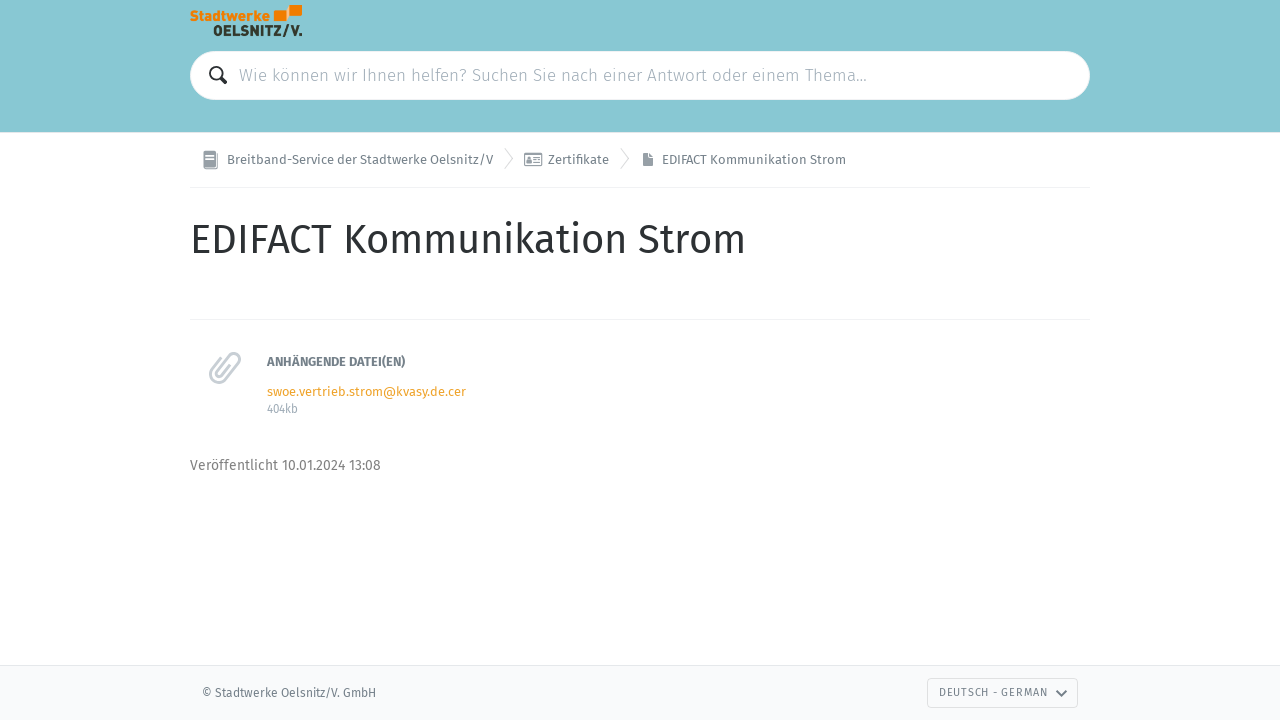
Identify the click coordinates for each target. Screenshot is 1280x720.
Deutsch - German (1003, 692)
